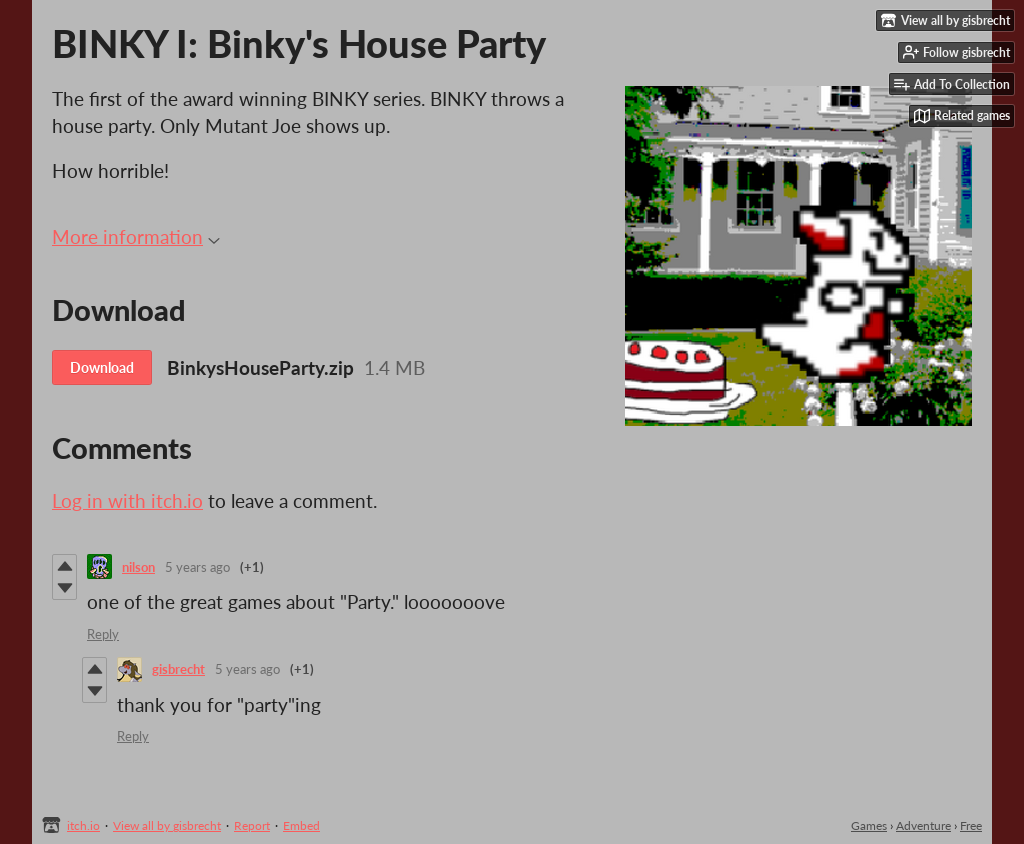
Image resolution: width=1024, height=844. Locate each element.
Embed (301, 825)
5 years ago (197, 567)
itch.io (83, 825)
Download (102, 367)
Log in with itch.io (127, 500)
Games (869, 825)
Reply (103, 634)
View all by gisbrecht (167, 825)
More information (136, 236)
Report (252, 825)
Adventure (923, 825)
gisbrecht (178, 669)
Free (971, 825)
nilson (138, 567)
